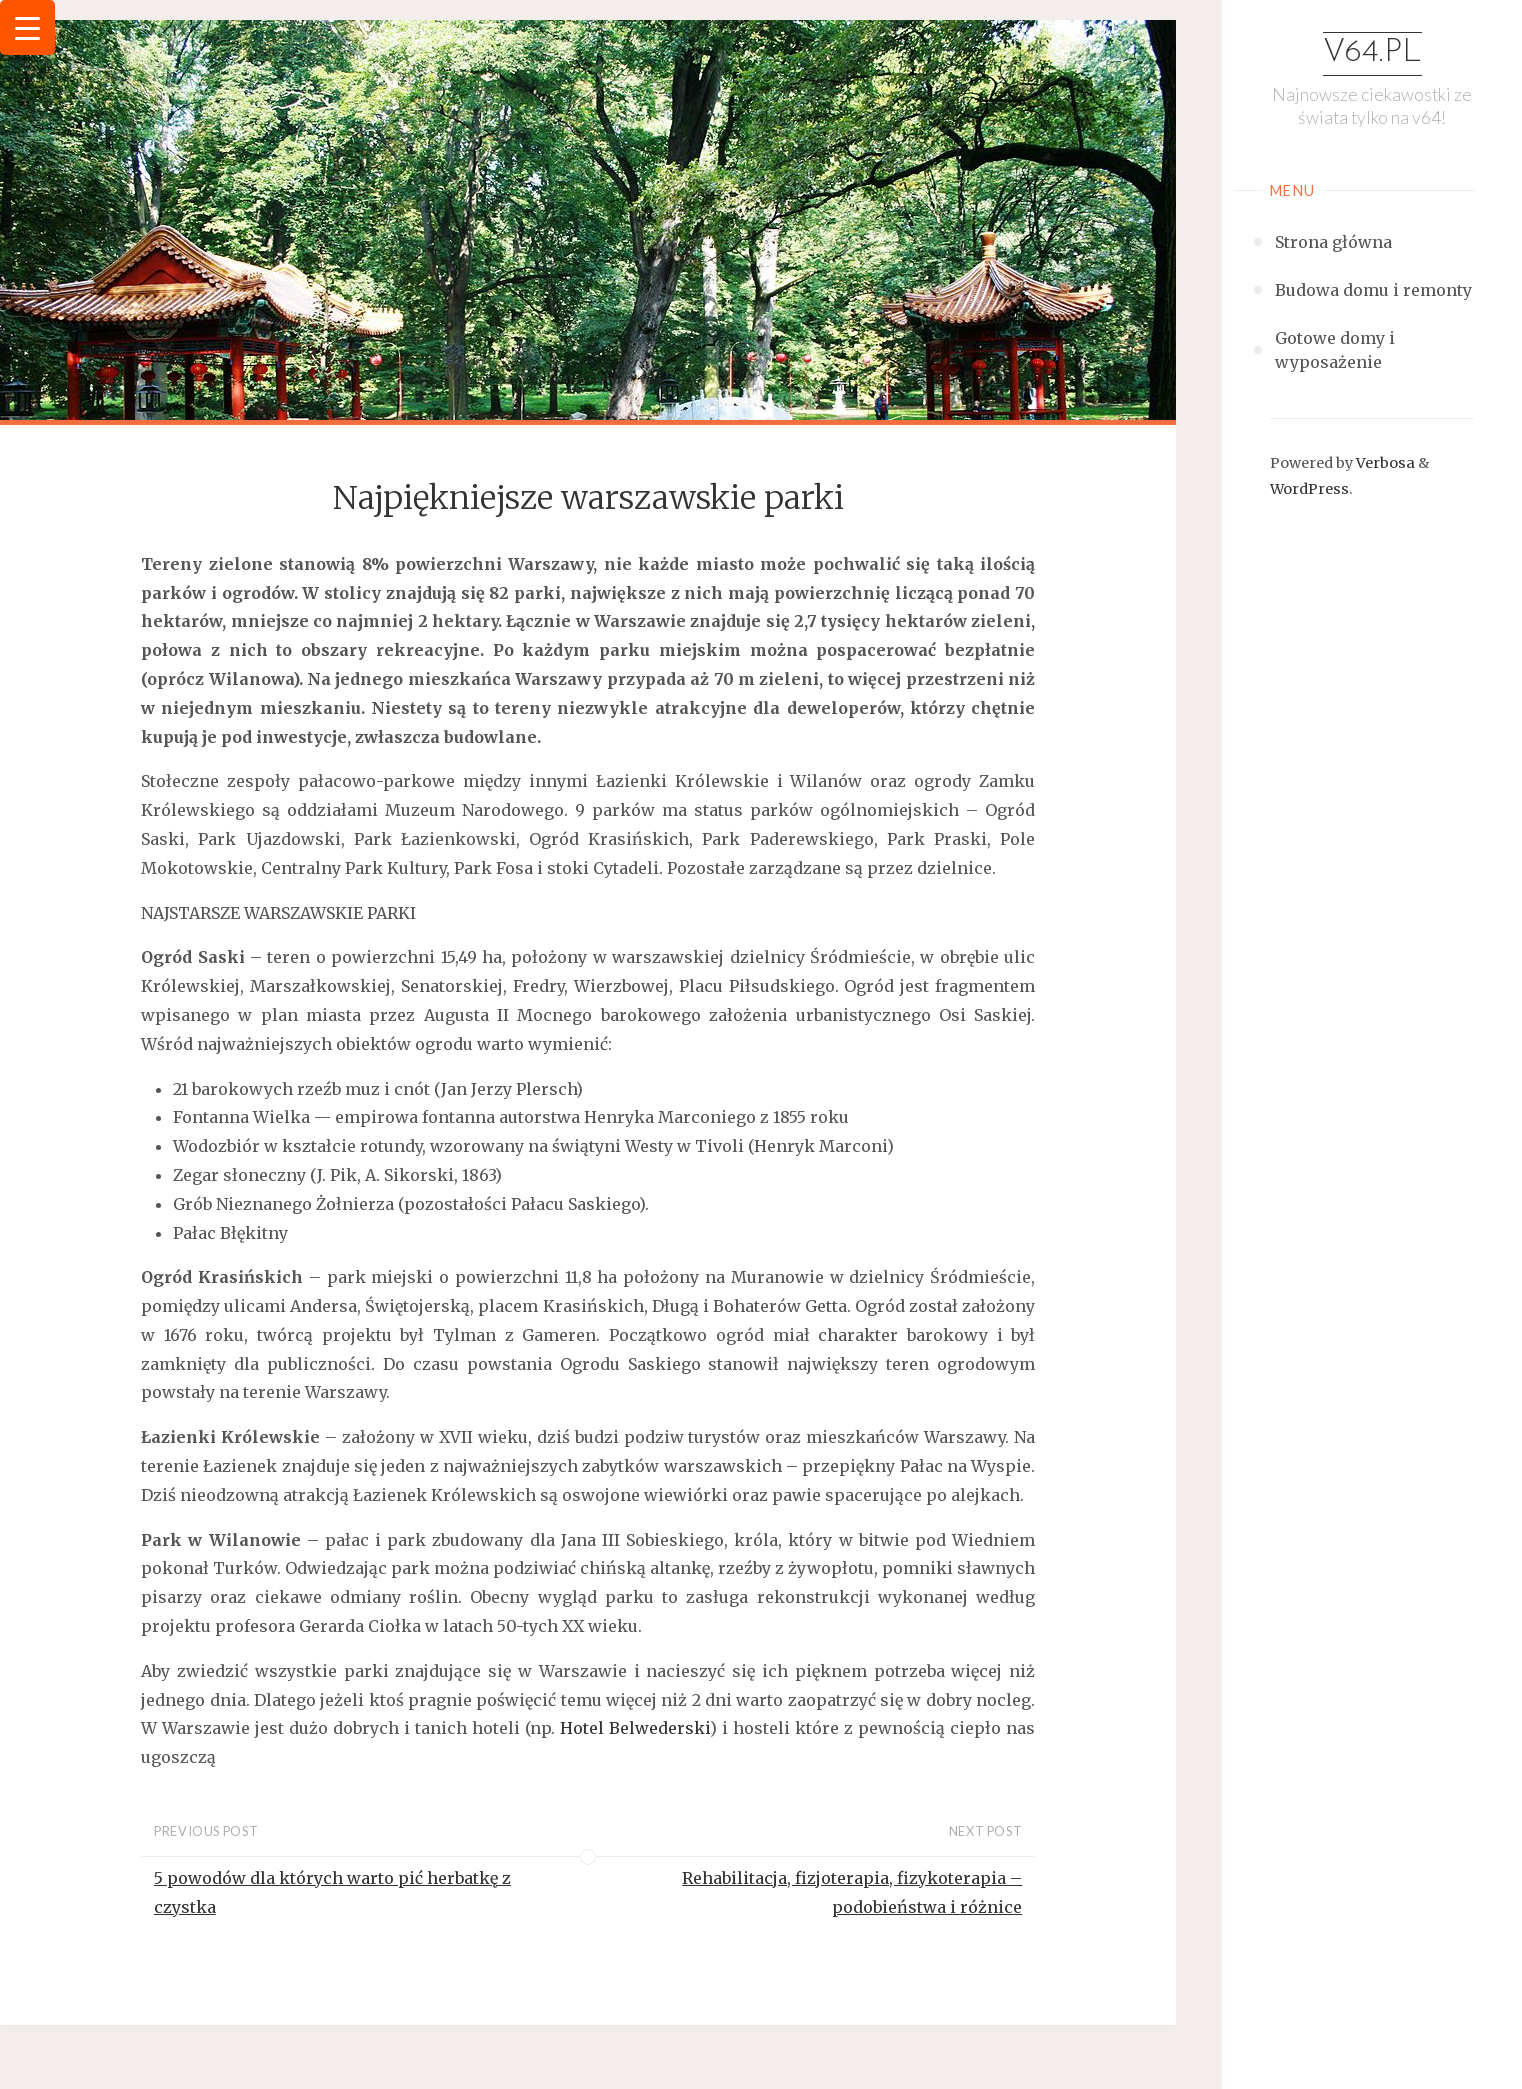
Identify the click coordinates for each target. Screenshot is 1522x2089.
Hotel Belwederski (635, 1728)
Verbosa (1384, 463)
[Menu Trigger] (27, 27)
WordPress (1309, 489)
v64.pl (1372, 53)
